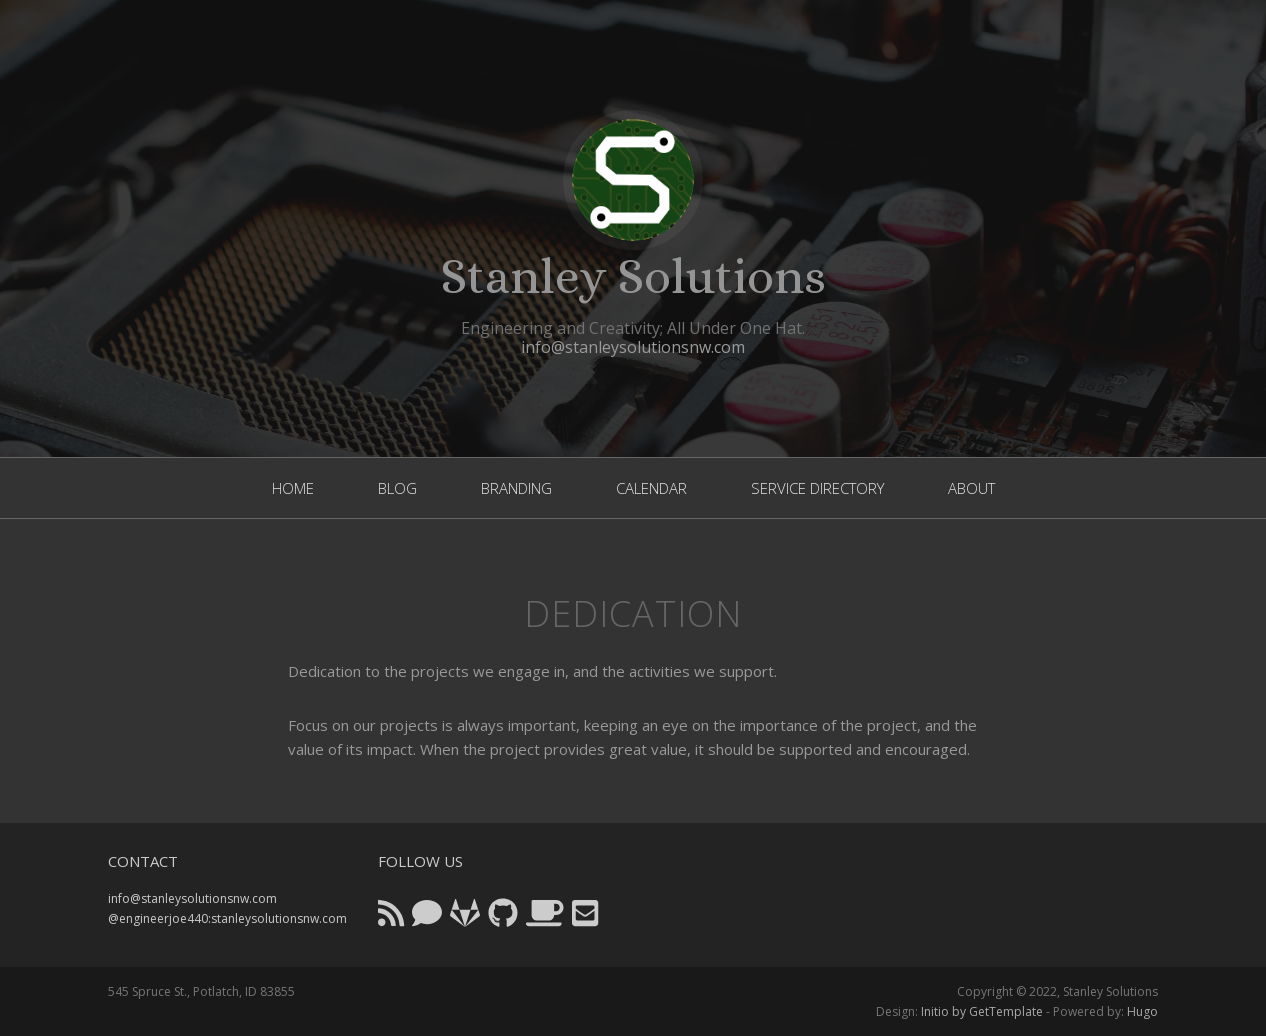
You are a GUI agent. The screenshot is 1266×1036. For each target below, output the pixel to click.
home (293, 488)
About (971, 488)
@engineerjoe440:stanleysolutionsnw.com (227, 918)
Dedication (633, 613)
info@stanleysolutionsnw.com (633, 347)
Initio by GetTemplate (982, 1011)
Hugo (1142, 1011)
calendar (651, 488)
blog (397, 488)
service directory (817, 488)
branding (516, 488)
